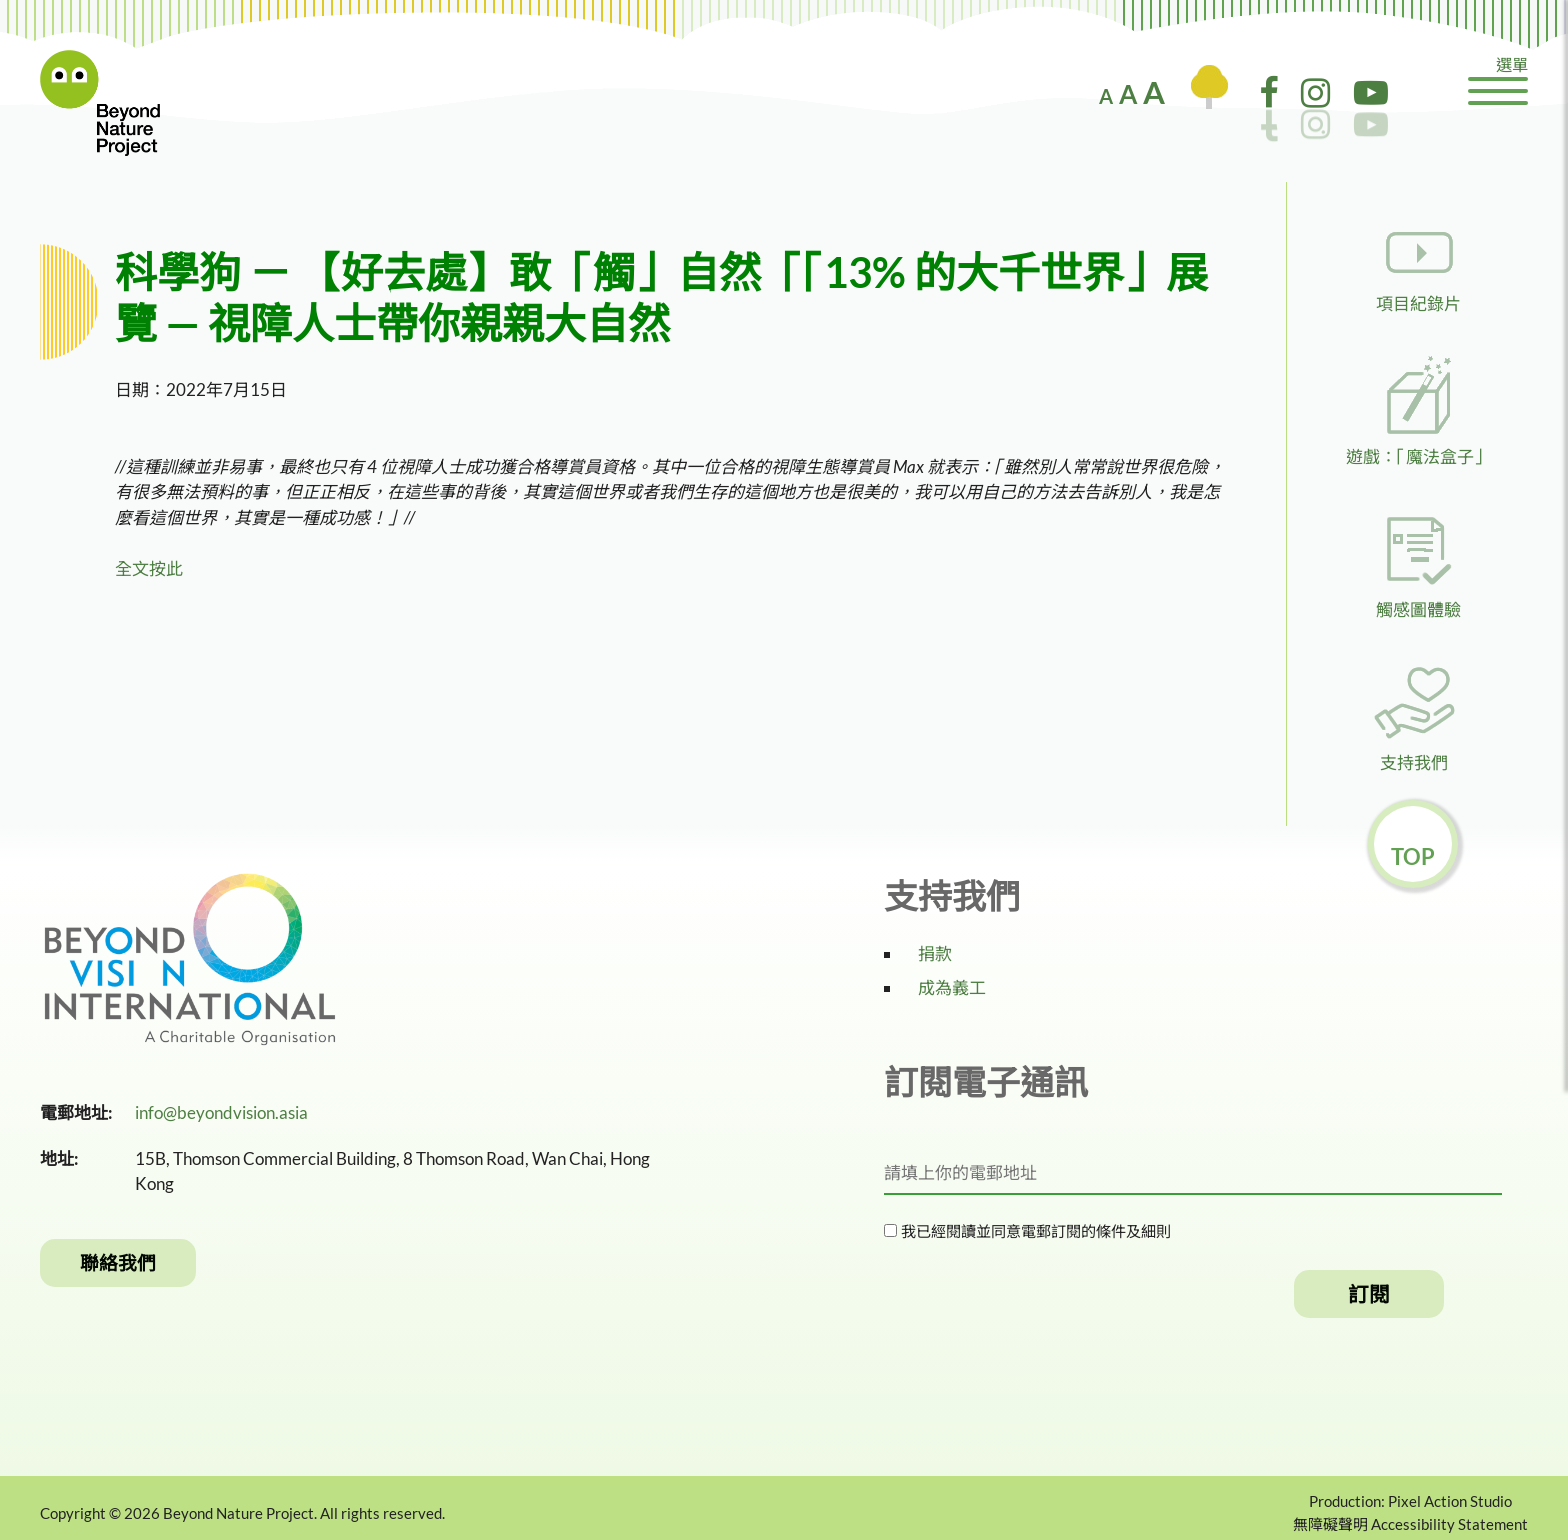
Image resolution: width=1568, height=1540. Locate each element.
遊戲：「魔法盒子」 (1418, 456)
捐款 (935, 953)
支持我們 (1414, 762)
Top (1413, 856)
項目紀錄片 (1418, 303)
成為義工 (952, 987)
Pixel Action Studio (1450, 1501)
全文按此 (149, 568)
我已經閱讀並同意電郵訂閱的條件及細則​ (1034, 1231)
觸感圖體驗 (1418, 609)
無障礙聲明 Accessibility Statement (1410, 1524)
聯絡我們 (118, 1263)
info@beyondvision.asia (221, 1112)
